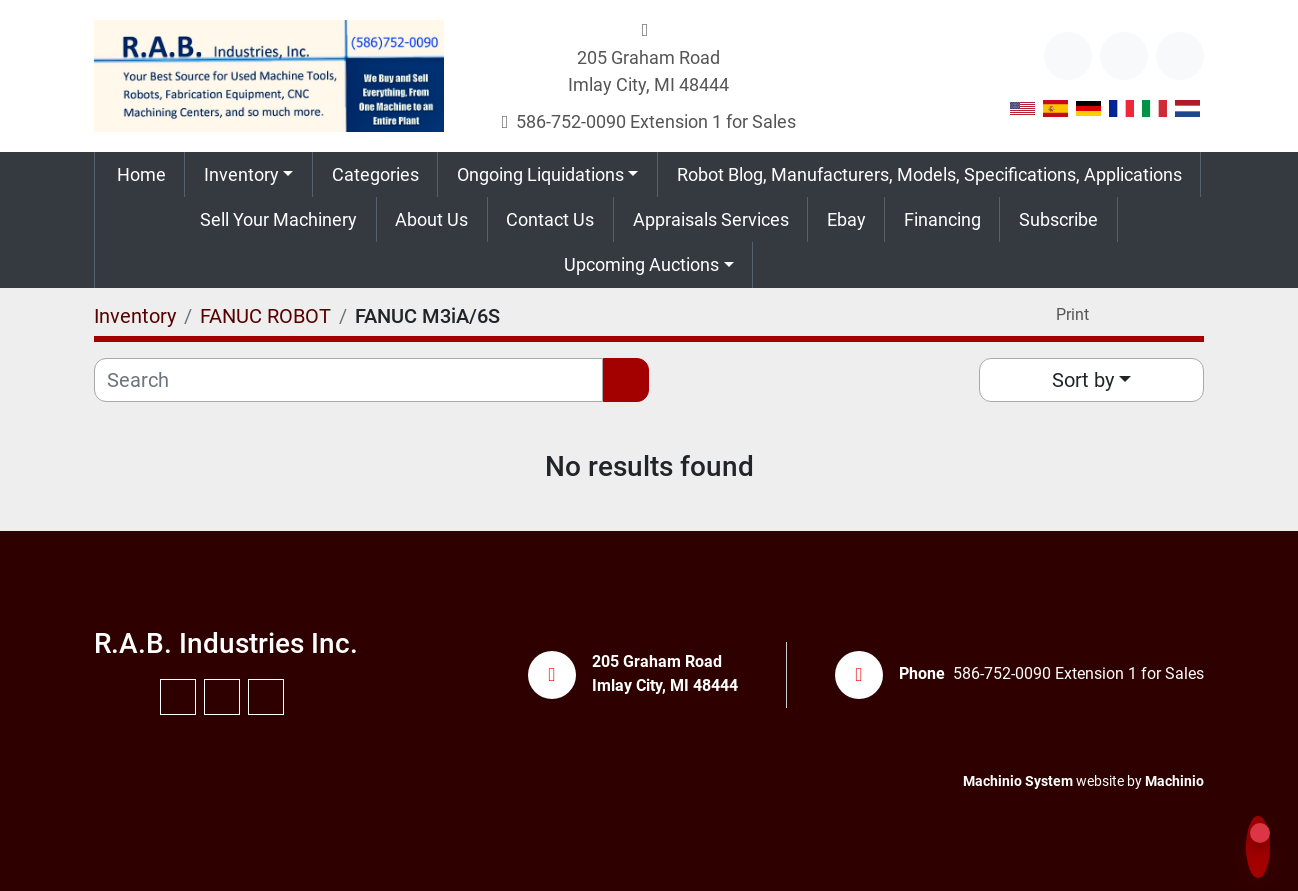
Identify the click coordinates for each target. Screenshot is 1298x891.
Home (141, 174)
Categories (375, 174)
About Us (431, 219)
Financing (942, 219)
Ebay (846, 219)
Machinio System (1018, 781)
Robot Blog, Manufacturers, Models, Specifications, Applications (929, 174)
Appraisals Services (711, 219)
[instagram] (1180, 56)
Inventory (241, 174)
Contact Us (550, 219)
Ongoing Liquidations (540, 174)
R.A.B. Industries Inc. (226, 643)
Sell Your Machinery (278, 219)
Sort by (1083, 380)
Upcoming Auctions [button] (641, 264)
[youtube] (1124, 56)
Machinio (1174, 781)
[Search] (348, 380)
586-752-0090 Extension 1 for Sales (656, 121)
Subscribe (1058, 219)
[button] (248, 174)
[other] (1068, 56)
